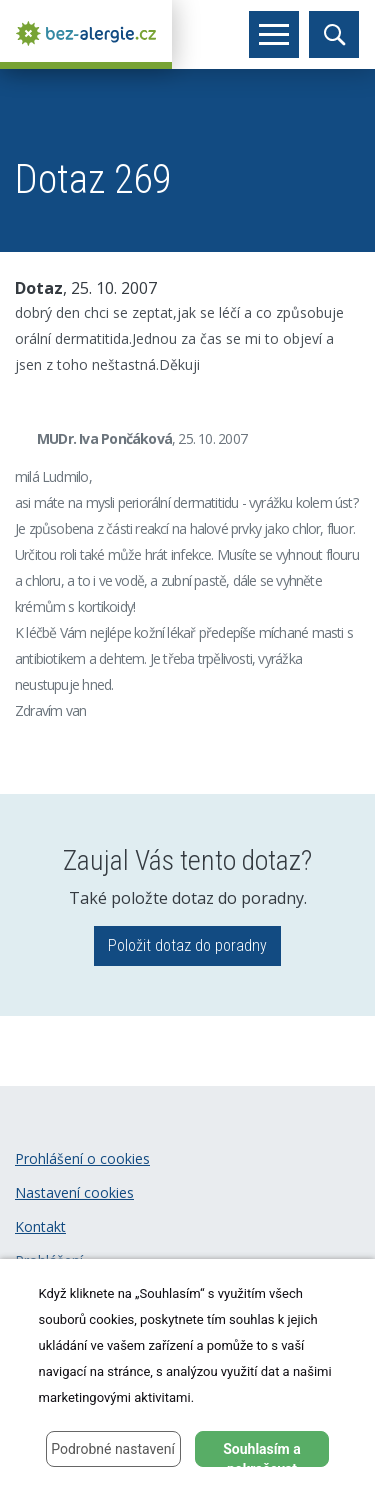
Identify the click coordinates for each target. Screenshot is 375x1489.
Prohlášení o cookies (82, 1158)
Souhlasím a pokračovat (262, 1454)
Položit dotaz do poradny (187, 945)
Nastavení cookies (74, 1192)
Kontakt (40, 1226)
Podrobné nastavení (113, 1449)
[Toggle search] (334, 34)
